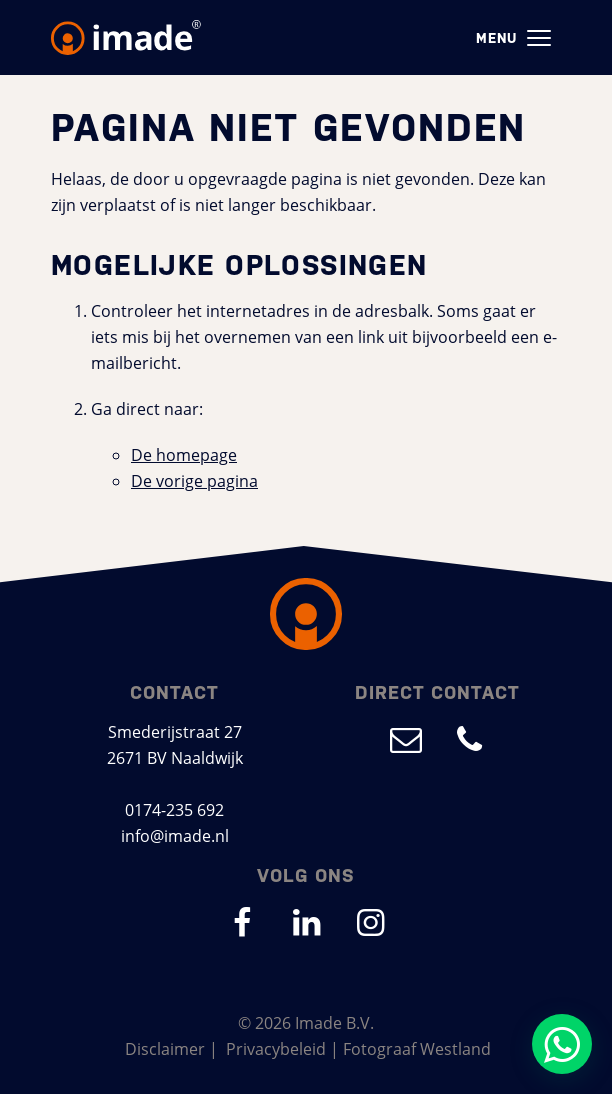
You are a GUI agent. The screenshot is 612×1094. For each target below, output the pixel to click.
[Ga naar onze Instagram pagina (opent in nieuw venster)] (370, 922)
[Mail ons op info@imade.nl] (406, 739)
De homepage (184, 454)
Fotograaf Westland (417, 1048)
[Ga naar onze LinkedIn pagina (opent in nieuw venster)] (306, 922)
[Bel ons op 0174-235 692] (470, 739)
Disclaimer (165, 1048)
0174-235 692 (174, 809)
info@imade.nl (175, 835)
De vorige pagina (194, 480)
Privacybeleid (276, 1048)
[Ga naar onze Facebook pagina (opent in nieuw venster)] (242, 922)
